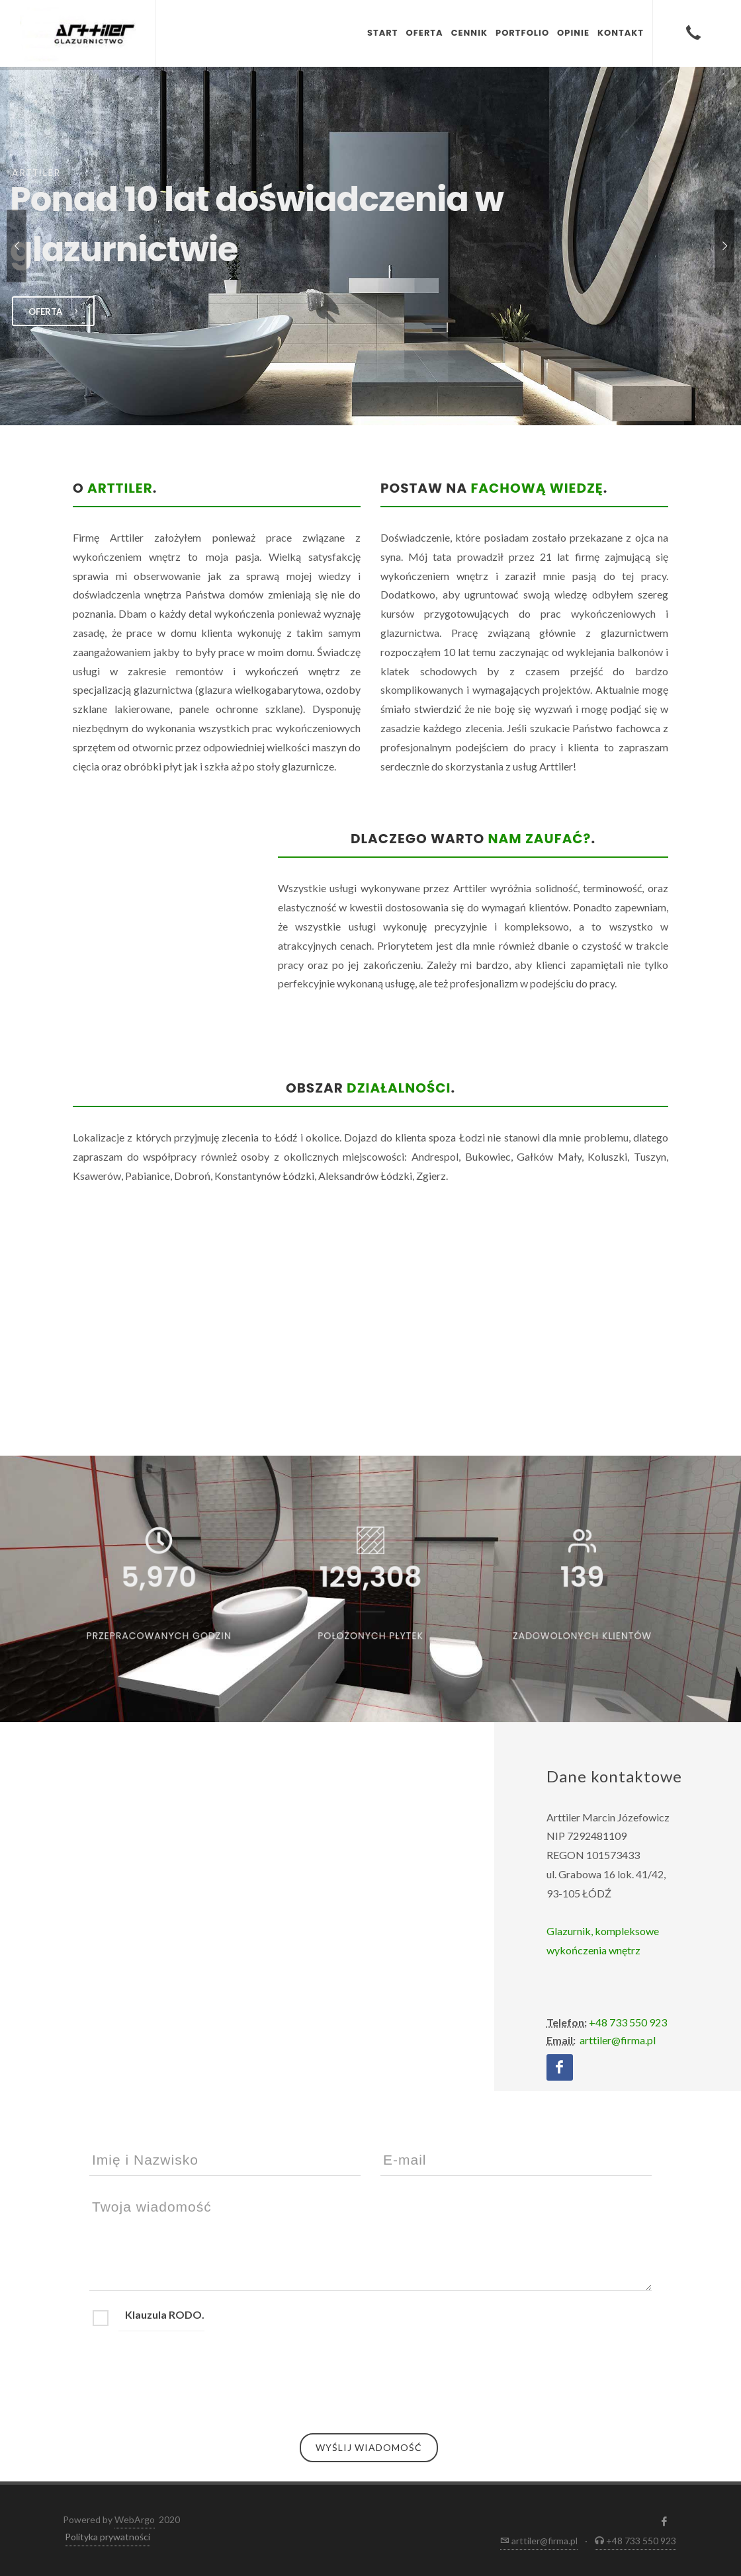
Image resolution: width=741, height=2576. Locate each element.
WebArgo (134, 2519)
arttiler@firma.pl (617, 2040)
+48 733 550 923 (627, 2022)
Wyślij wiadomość (369, 2447)
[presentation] (189, 2375)
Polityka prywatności (107, 2536)
